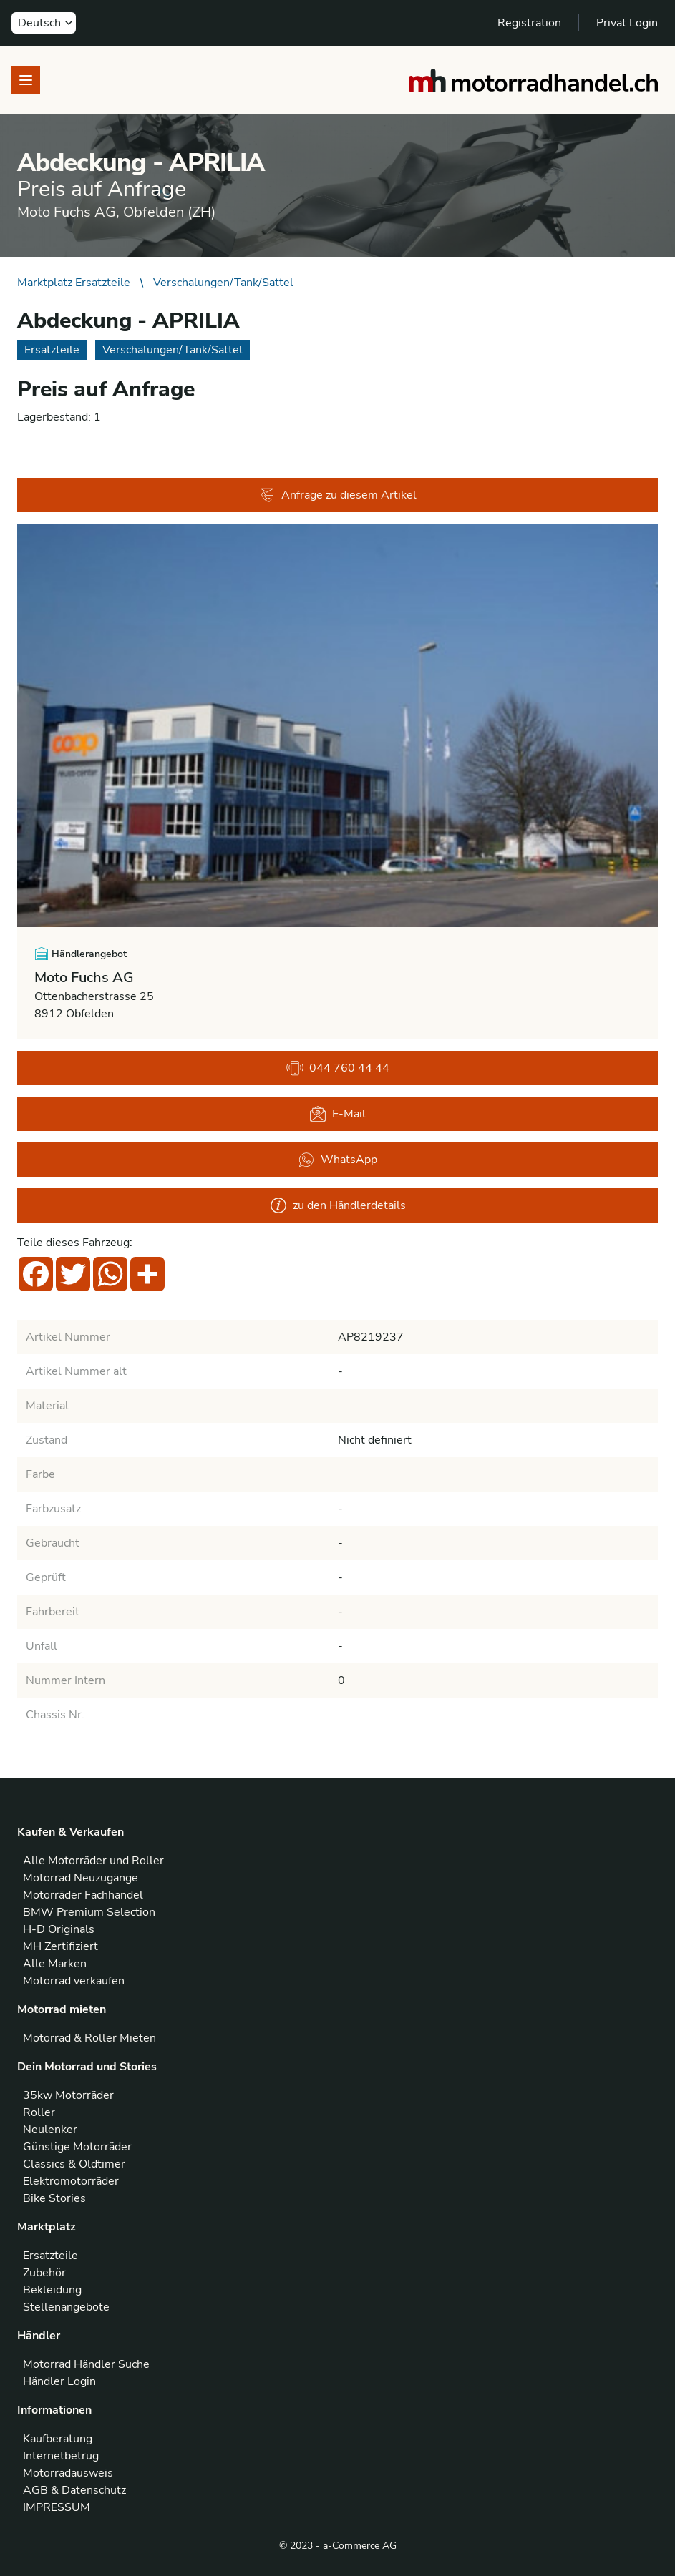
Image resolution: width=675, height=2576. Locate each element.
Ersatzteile (50, 2255)
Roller (39, 2112)
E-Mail (337, 1113)
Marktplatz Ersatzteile (73, 282)
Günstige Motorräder (77, 2147)
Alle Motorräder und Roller (93, 1861)
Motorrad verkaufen (74, 1981)
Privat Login (627, 23)
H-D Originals (58, 1929)
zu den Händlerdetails (338, 1205)
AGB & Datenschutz (74, 2490)
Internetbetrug (61, 2456)
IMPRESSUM (56, 2507)
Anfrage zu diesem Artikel (337, 495)
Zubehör (44, 2273)
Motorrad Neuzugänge (80, 1878)
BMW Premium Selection (89, 1912)
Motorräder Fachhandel (83, 1895)
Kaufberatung (57, 2439)
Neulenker (50, 2129)
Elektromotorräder (71, 2181)
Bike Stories (54, 2198)
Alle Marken (55, 1964)
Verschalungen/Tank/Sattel (223, 282)
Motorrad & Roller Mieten (89, 2038)
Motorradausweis (68, 2473)
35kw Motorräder (68, 2095)
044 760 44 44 (337, 1068)
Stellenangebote (66, 2307)
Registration (529, 23)
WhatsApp (337, 1159)
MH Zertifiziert (60, 1946)
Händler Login (59, 2381)
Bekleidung (52, 2290)
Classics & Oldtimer (74, 2164)
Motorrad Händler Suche (86, 2364)
